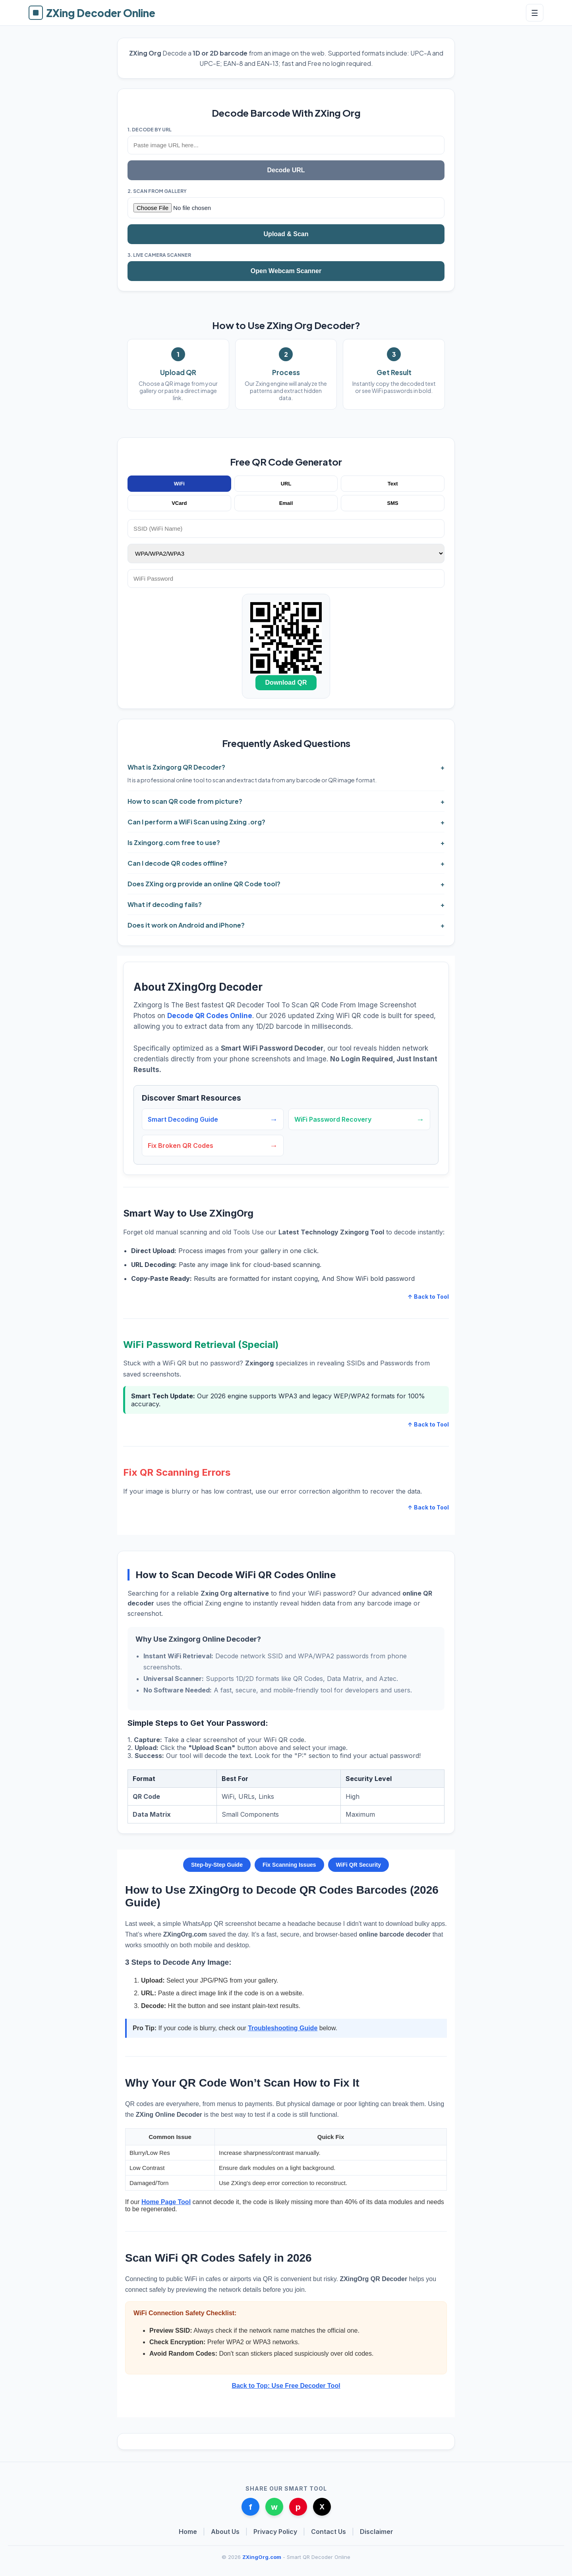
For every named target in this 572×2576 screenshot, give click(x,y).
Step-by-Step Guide (217, 1865)
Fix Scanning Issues (289, 1865)
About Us (225, 2532)
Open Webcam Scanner (286, 271)
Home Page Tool (166, 2202)
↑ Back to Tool (428, 1296)
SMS (392, 503)
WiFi (179, 484)
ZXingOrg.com (261, 2557)
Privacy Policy (275, 2532)
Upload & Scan (286, 234)
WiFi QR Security (358, 1865)
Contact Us (328, 2532)
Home (188, 2532)
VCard (179, 503)
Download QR (286, 682)
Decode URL (286, 170)
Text (393, 484)
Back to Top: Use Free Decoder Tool (286, 2385)
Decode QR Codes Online (209, 1016)
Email (286, 503)
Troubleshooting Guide (282, 2028)
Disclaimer (376, 2532)
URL (286, 484)
